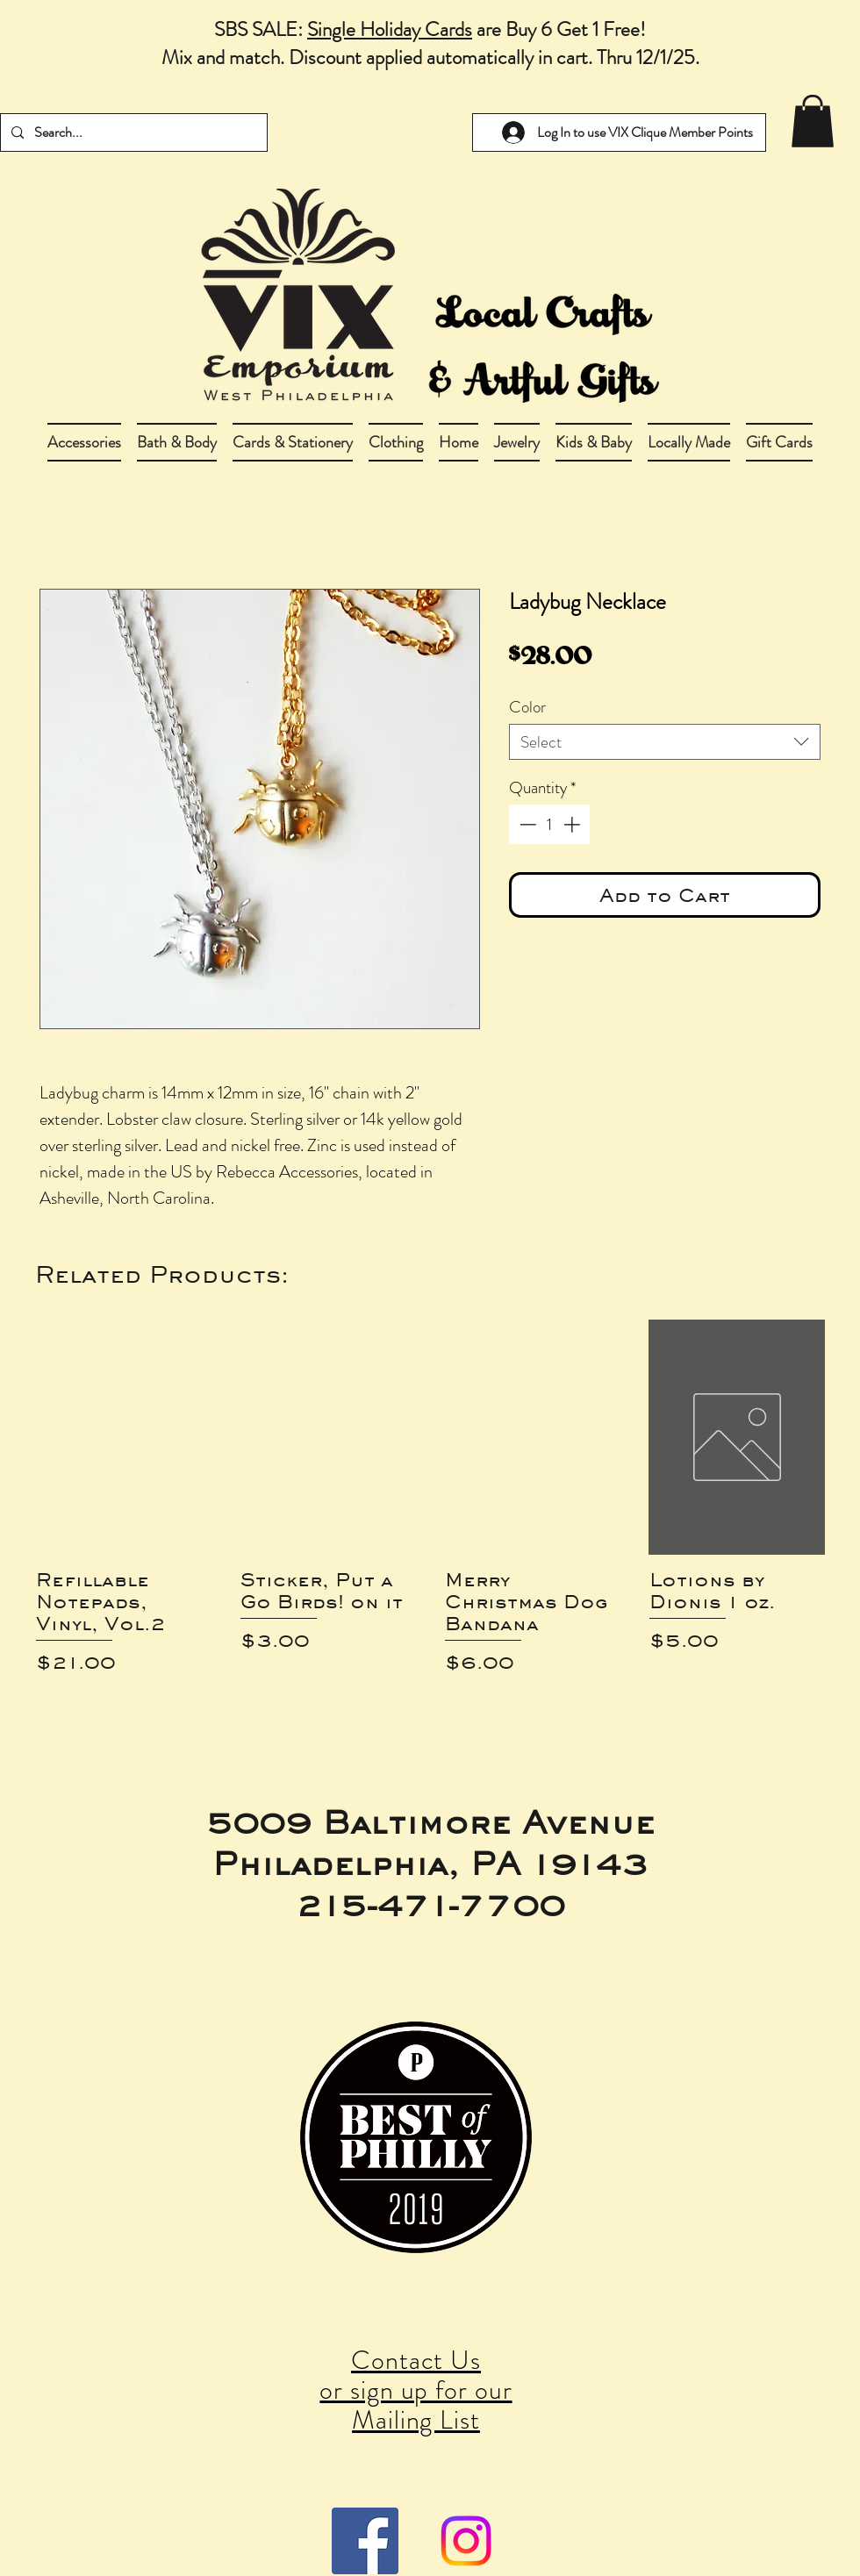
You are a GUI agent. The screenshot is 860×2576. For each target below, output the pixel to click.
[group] (430, 1520)
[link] (813, 121)
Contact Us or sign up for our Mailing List (415, 2390)
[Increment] (573, 824)
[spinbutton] (550, 824)
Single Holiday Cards (389, 29)
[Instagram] (466, 2541)
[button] (177, 442)
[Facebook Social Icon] (365, 2541)
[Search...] (132, 132)
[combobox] (665, 742)
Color (527, 707)
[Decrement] (526, 824)
